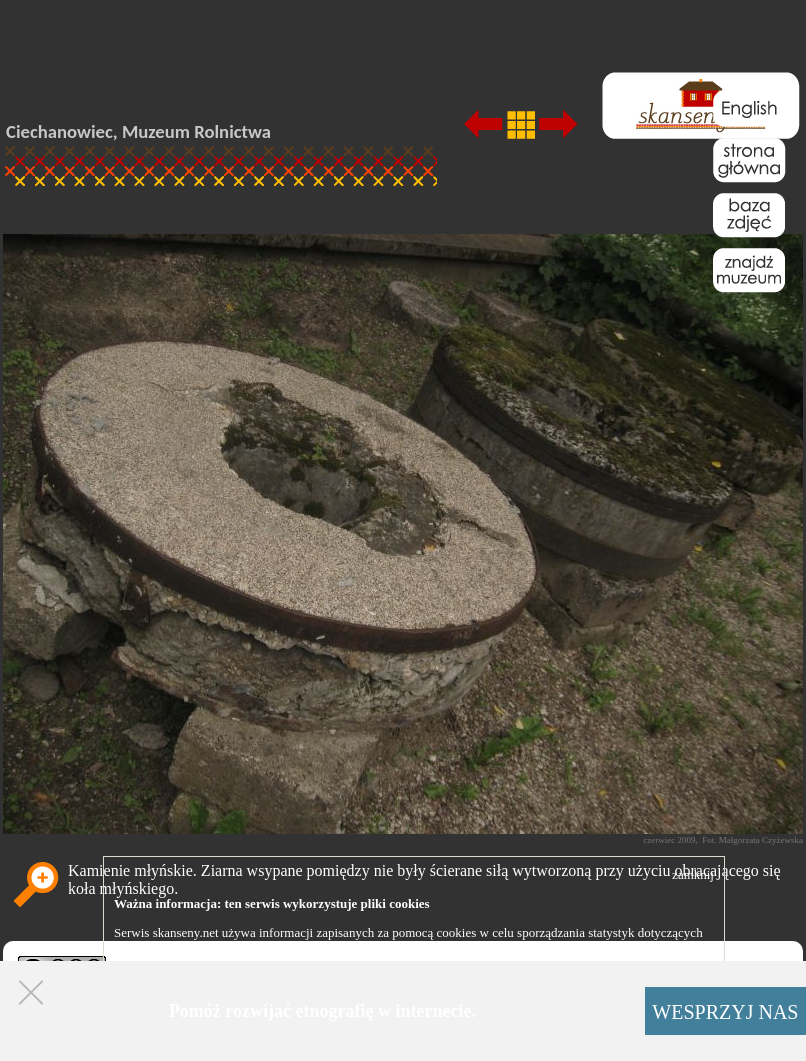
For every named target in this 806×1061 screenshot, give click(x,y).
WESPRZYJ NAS (725, 1012)
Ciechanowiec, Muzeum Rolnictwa (138, 131)
